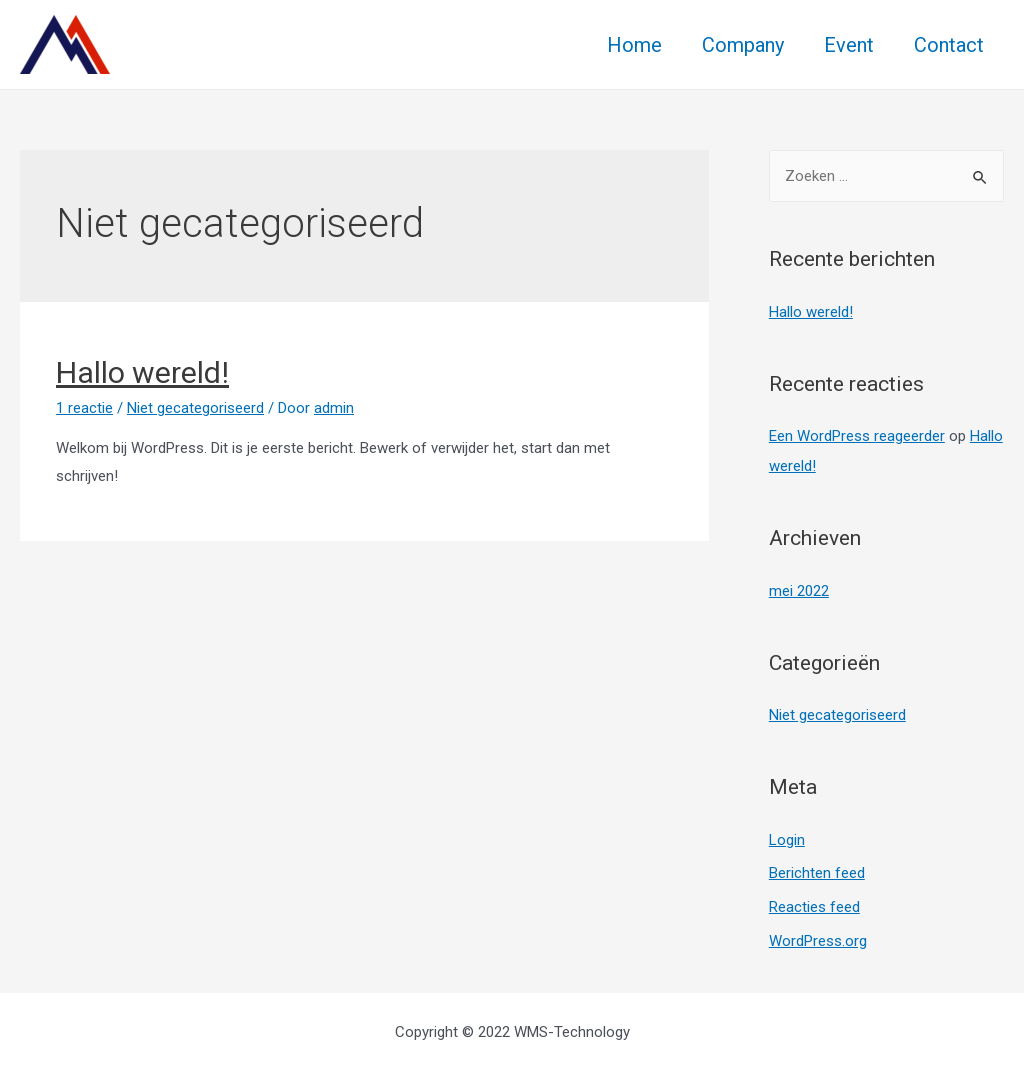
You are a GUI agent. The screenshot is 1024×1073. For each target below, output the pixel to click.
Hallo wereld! (142, 372)
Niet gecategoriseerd (195, 408)
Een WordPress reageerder (857, 436)
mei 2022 (799, 591)
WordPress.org (818, 941)
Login (787, 840)
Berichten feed (817, 873)
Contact (949, 45)
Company (743, 45)
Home (634, 45)
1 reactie (84, 408)
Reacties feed (814, 907)
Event (849, 45)
